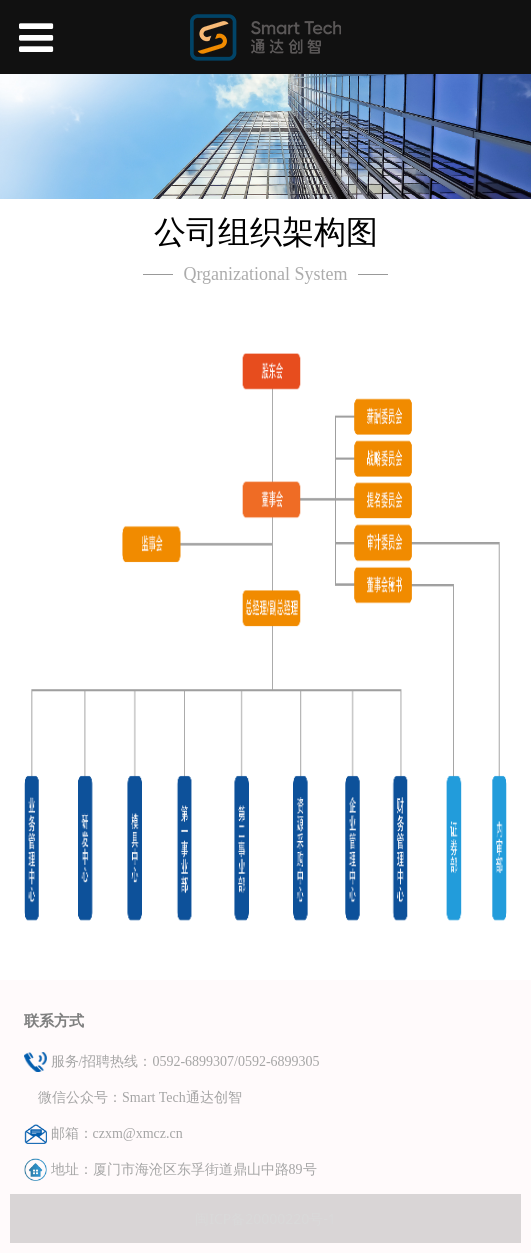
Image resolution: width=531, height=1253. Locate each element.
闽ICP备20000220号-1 (265, 1218)
